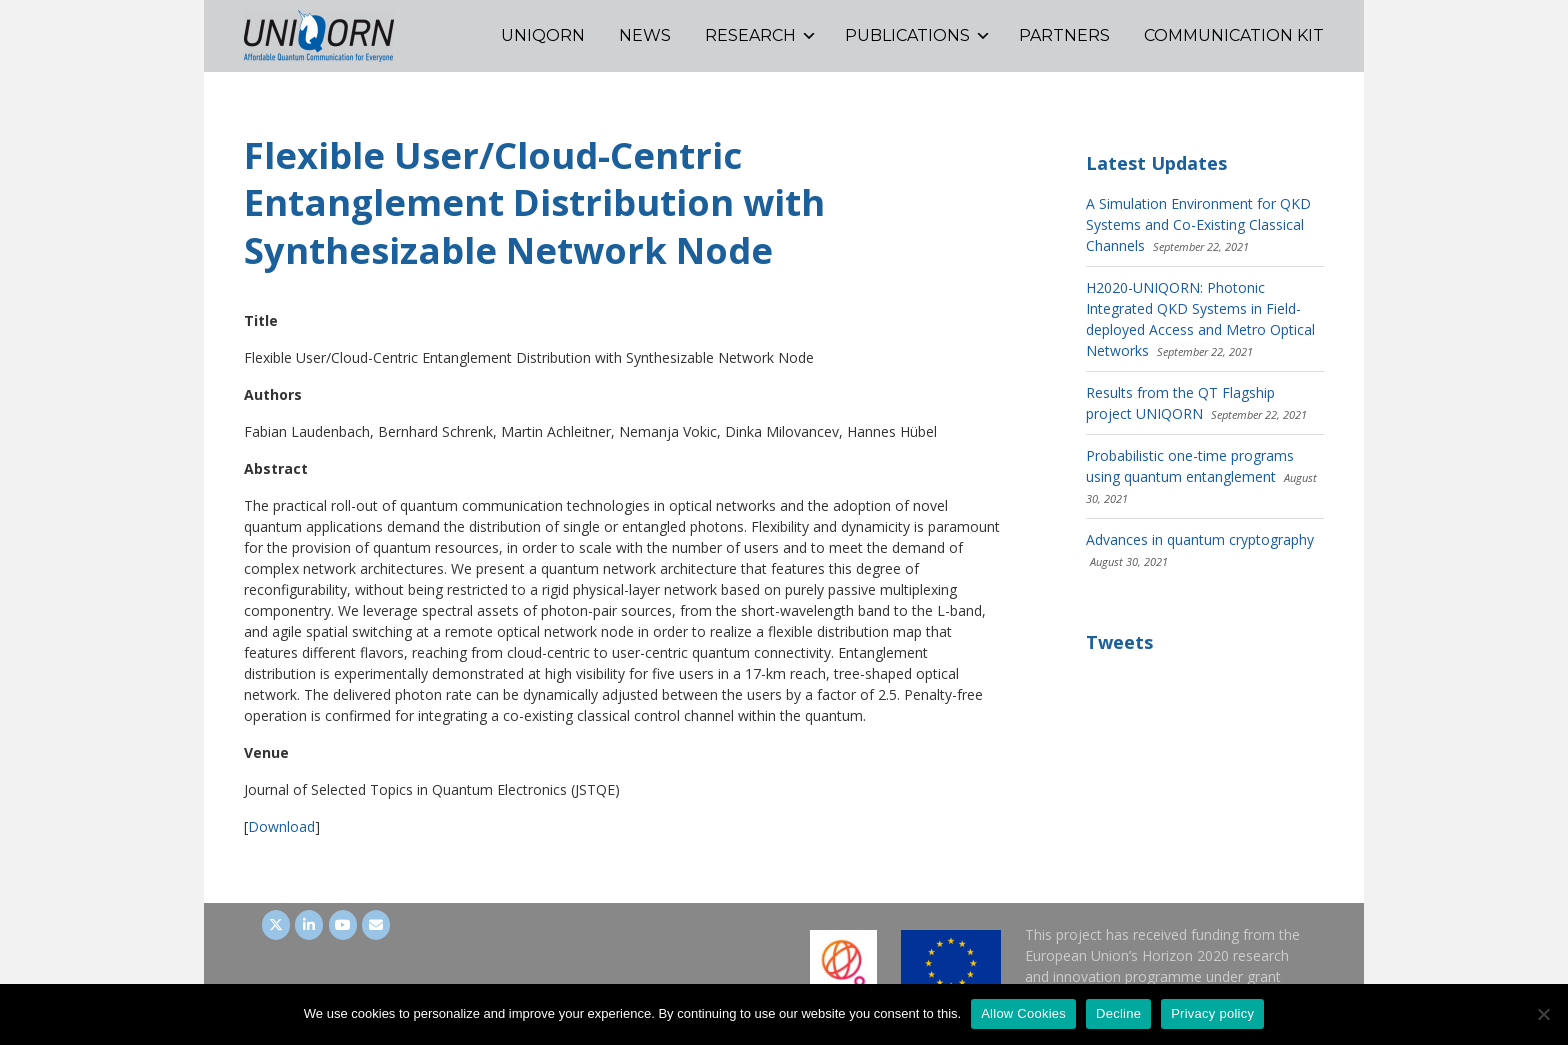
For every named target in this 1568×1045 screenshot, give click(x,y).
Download (281, 826)
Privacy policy (1212, 1013)
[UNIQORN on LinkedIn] (309, 925)
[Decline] (1543, 1014)
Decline (1118, 1013)
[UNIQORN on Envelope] (376, 925)
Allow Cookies (1023, 1013)
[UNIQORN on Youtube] (343, 925)
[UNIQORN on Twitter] (276, 925)
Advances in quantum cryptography (1200, 539)
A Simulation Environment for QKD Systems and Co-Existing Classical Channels (1198, 224)
